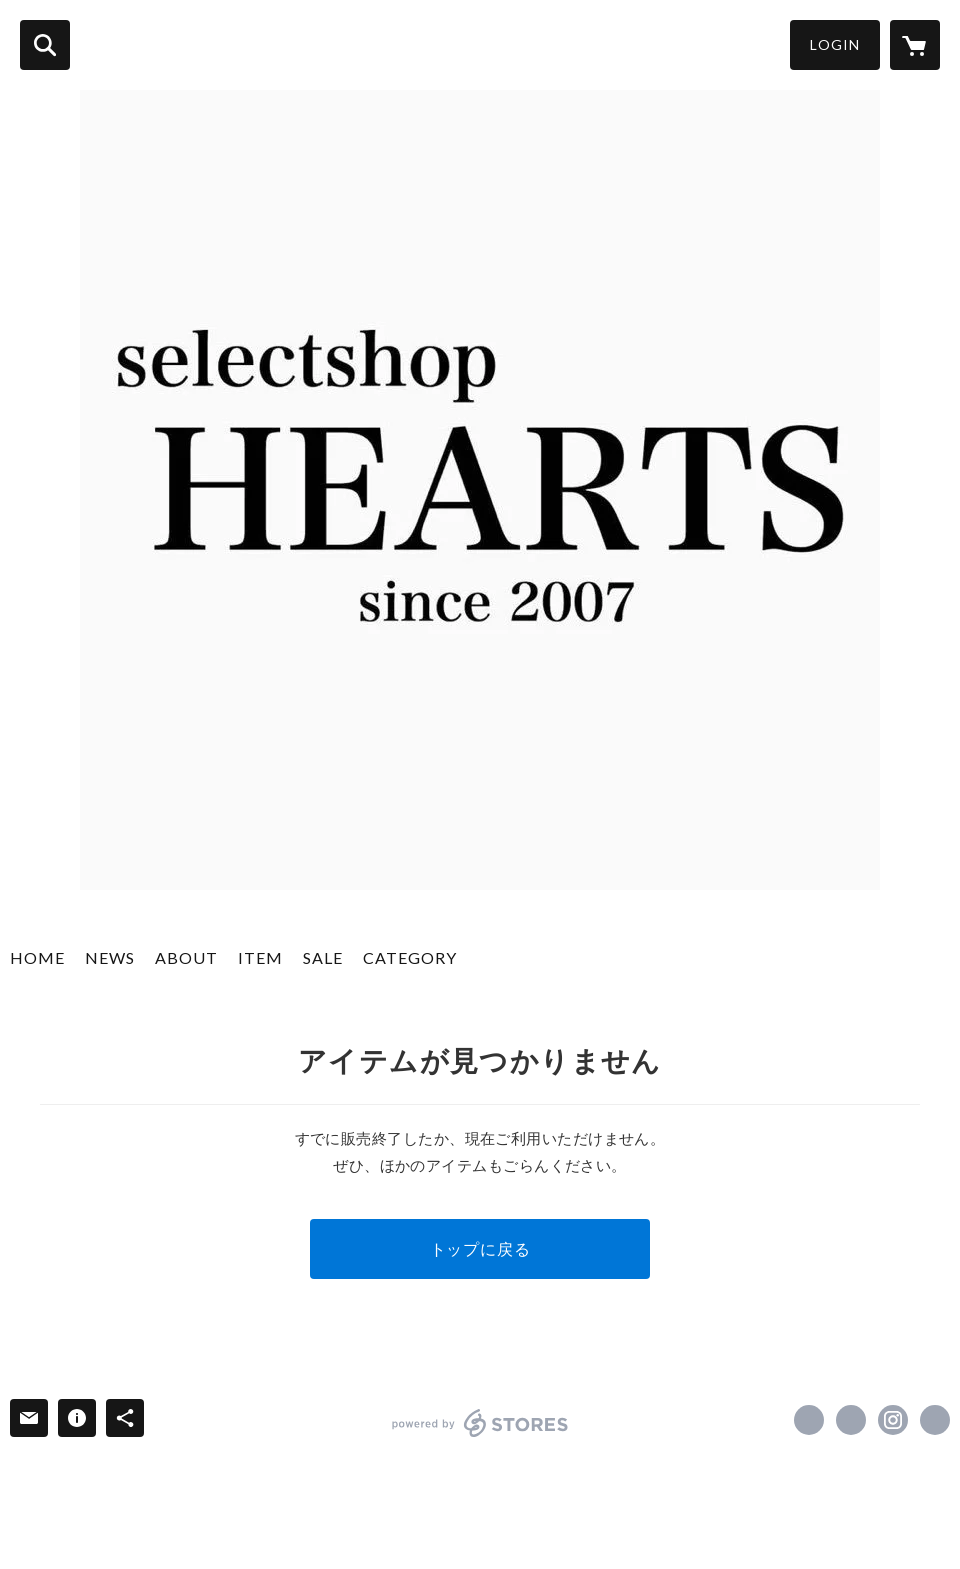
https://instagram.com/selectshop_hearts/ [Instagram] (893, 1420)
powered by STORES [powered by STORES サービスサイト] (480, 1423)
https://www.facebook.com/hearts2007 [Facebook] (809, 1420)
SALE (323, 957)
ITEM (260, 957)
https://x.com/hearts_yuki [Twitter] (851, 1420)
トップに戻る (480, 1248)
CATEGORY (410, 957)
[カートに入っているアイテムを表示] (915, 45)
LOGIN (835, 44)
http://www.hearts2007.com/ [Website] (935, 1420)
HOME (37, 957)
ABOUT (186, 957)
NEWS (110, 957)
